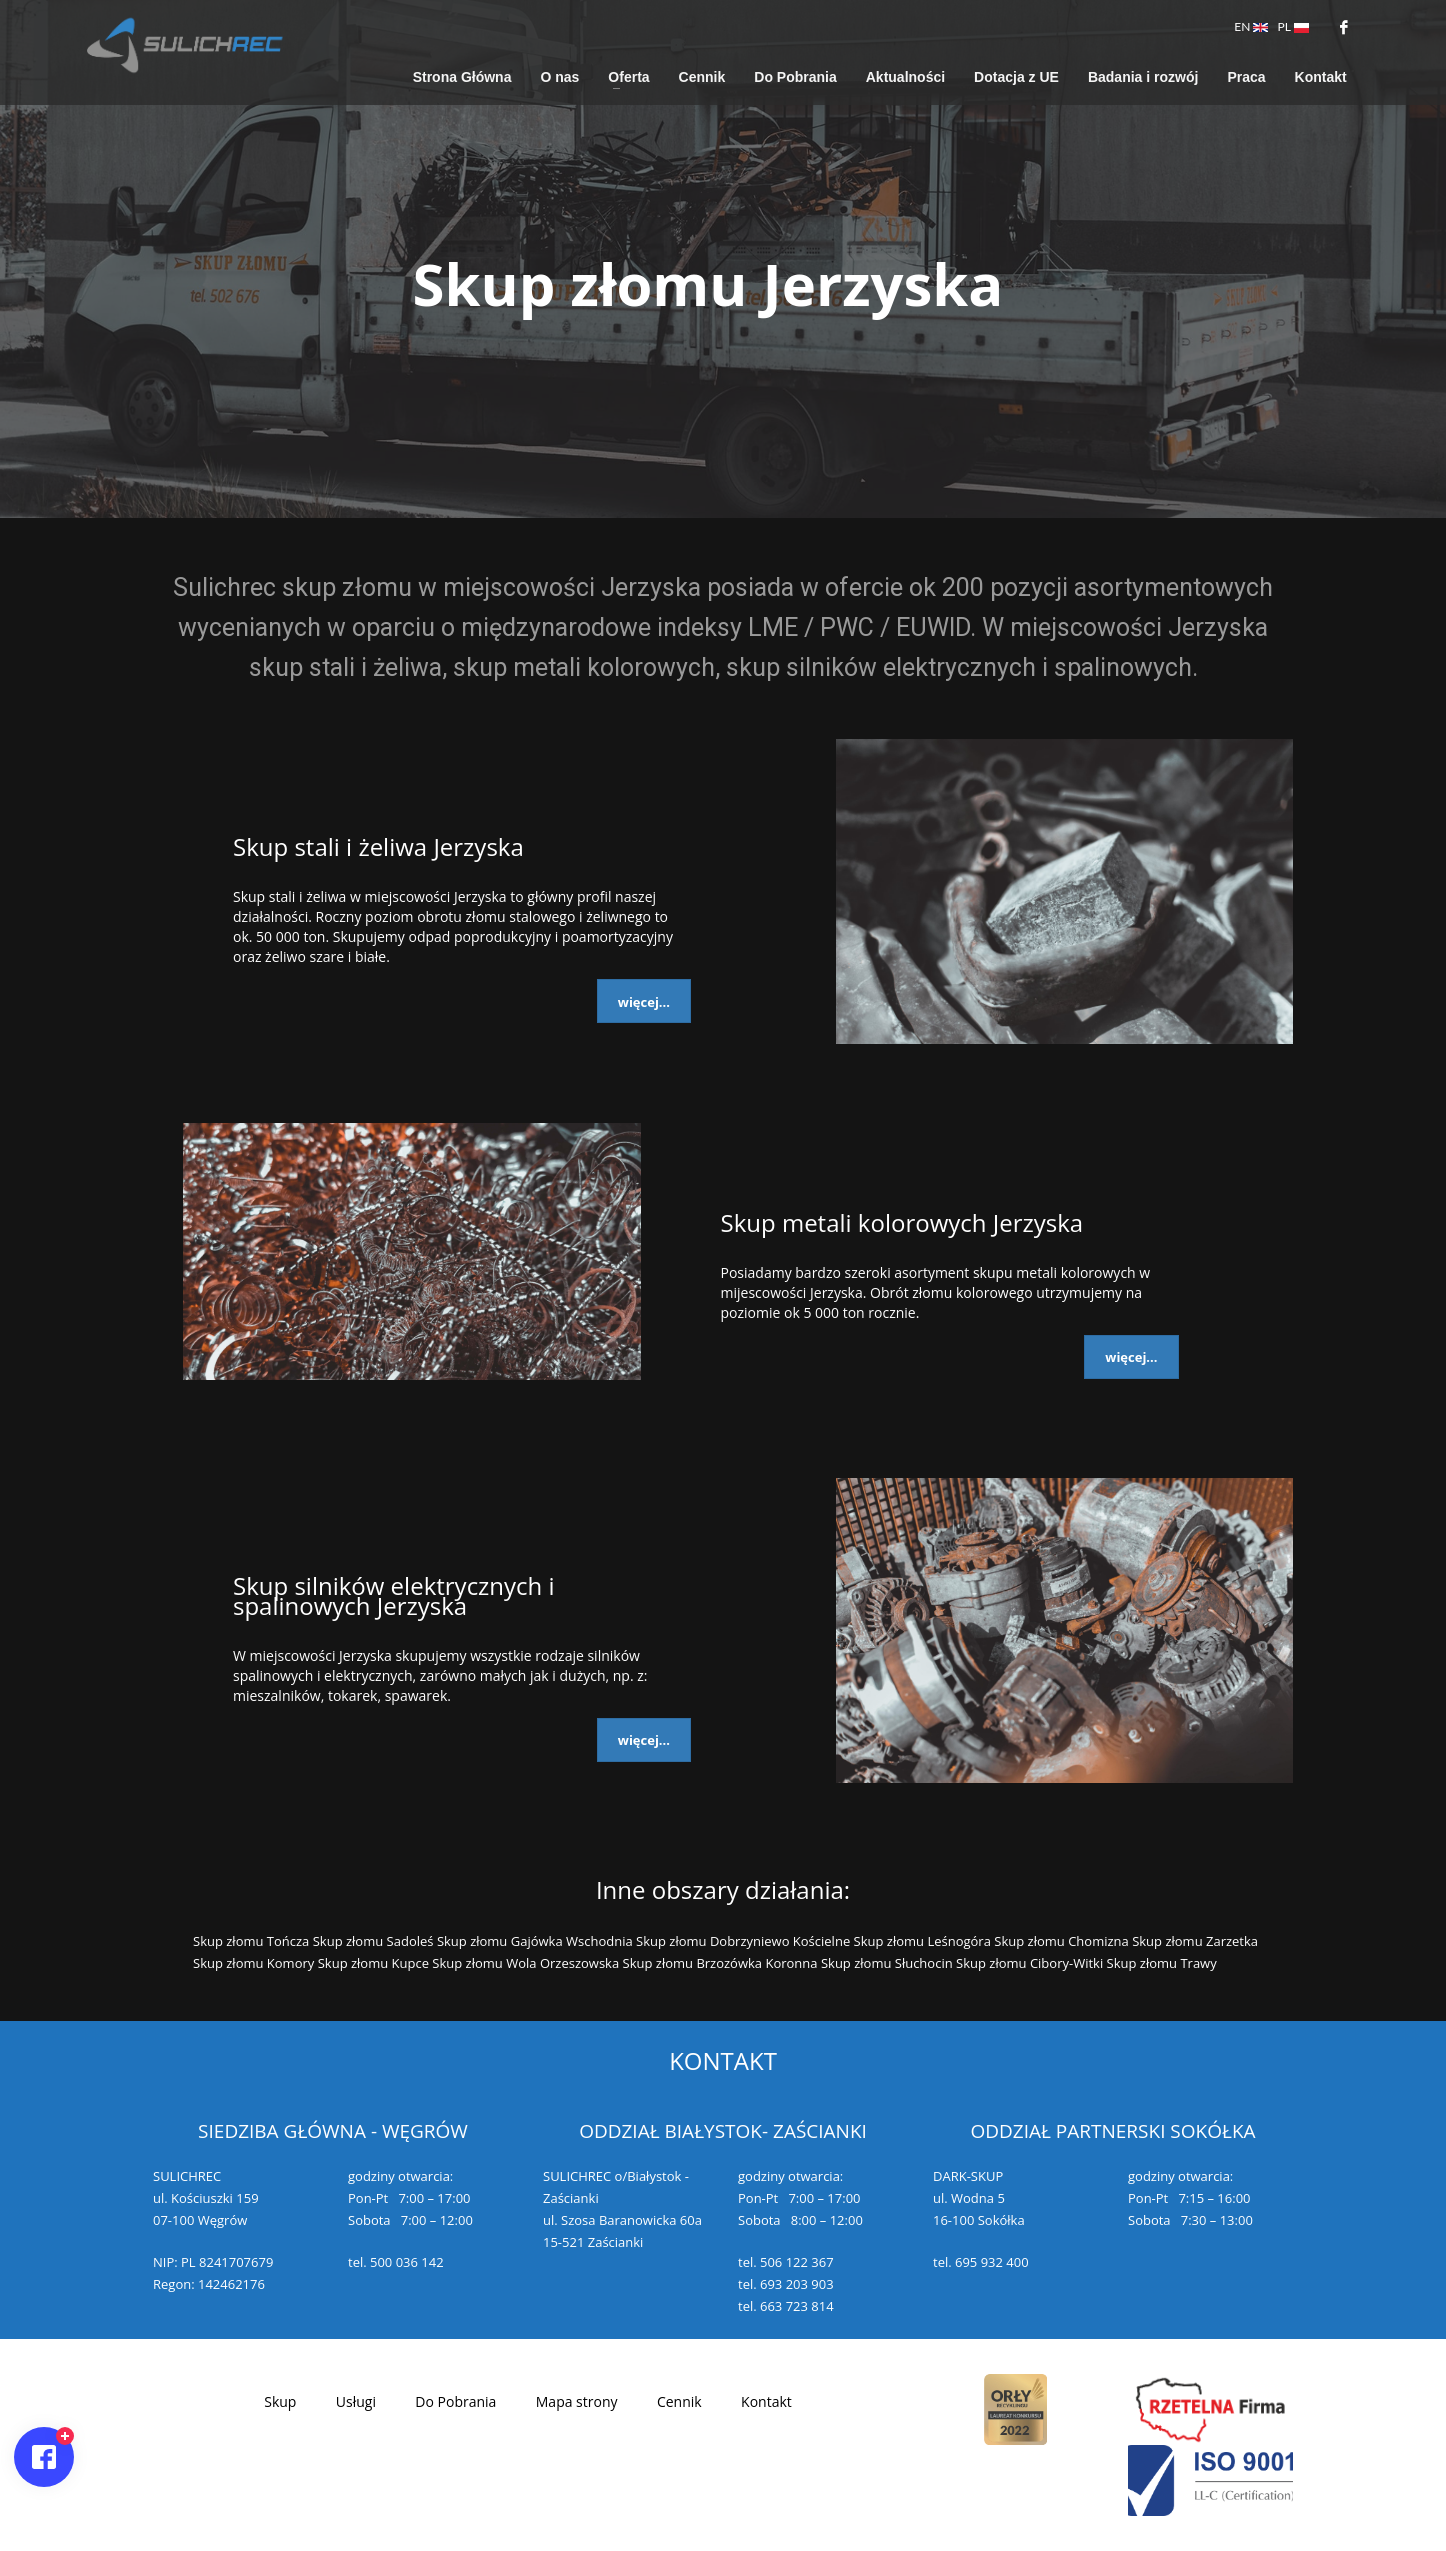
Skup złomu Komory (253, 1963)
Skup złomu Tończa (251, 1941)
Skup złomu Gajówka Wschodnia (535, 1941)
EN (1251, 26)
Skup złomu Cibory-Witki (1029, 1963)
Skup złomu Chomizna (1061, 1941)
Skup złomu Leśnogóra (922, 1941)
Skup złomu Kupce (373, 1963)
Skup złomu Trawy (1162, 1963)
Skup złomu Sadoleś (373, 1941)
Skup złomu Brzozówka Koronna (720, 1963)
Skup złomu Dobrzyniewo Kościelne (743, 1941)
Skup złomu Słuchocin (887, 1963)
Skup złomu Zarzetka (1195, 1941)
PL (1293, 26)
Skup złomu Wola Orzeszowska (525, 1963)
